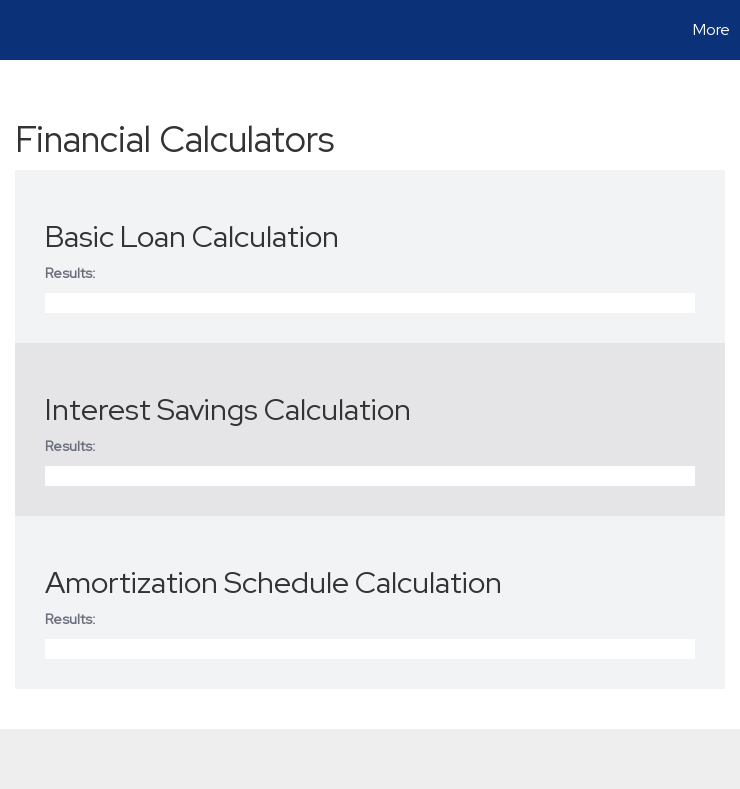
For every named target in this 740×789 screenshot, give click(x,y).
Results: (70, 273)
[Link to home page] (25, 30)
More (711, 29)
